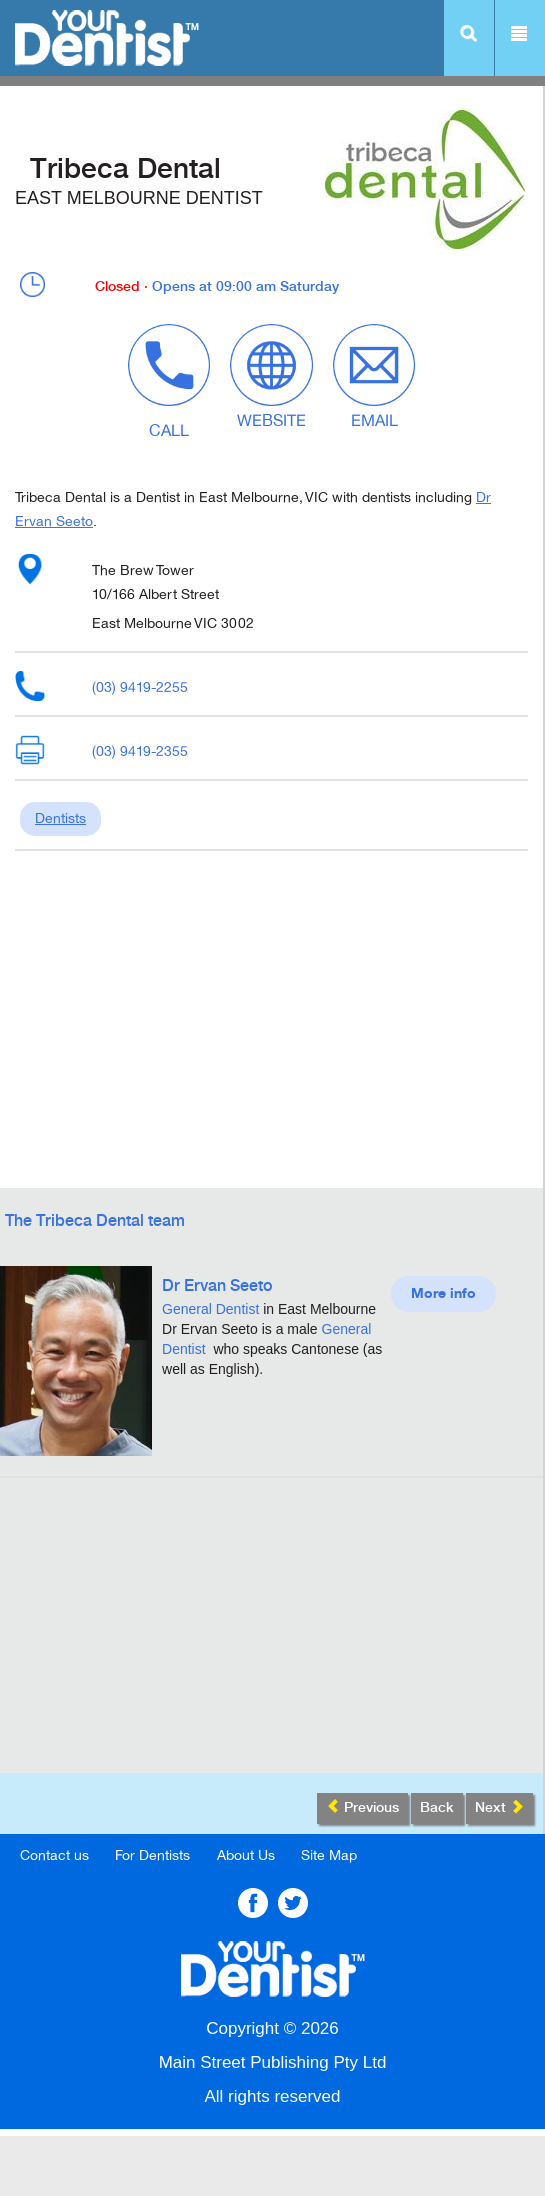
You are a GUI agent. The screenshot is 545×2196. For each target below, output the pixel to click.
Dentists (60, 818)
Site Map (329, 1855)
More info (443, 1294)
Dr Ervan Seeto (217, 1286)
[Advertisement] (271, 1633)
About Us (246, 1855)
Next (499, 1807)
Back (437, 1808)
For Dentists (152, 1855)
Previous (362, 1807)
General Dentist (210, 1309)
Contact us (54, 1855)
